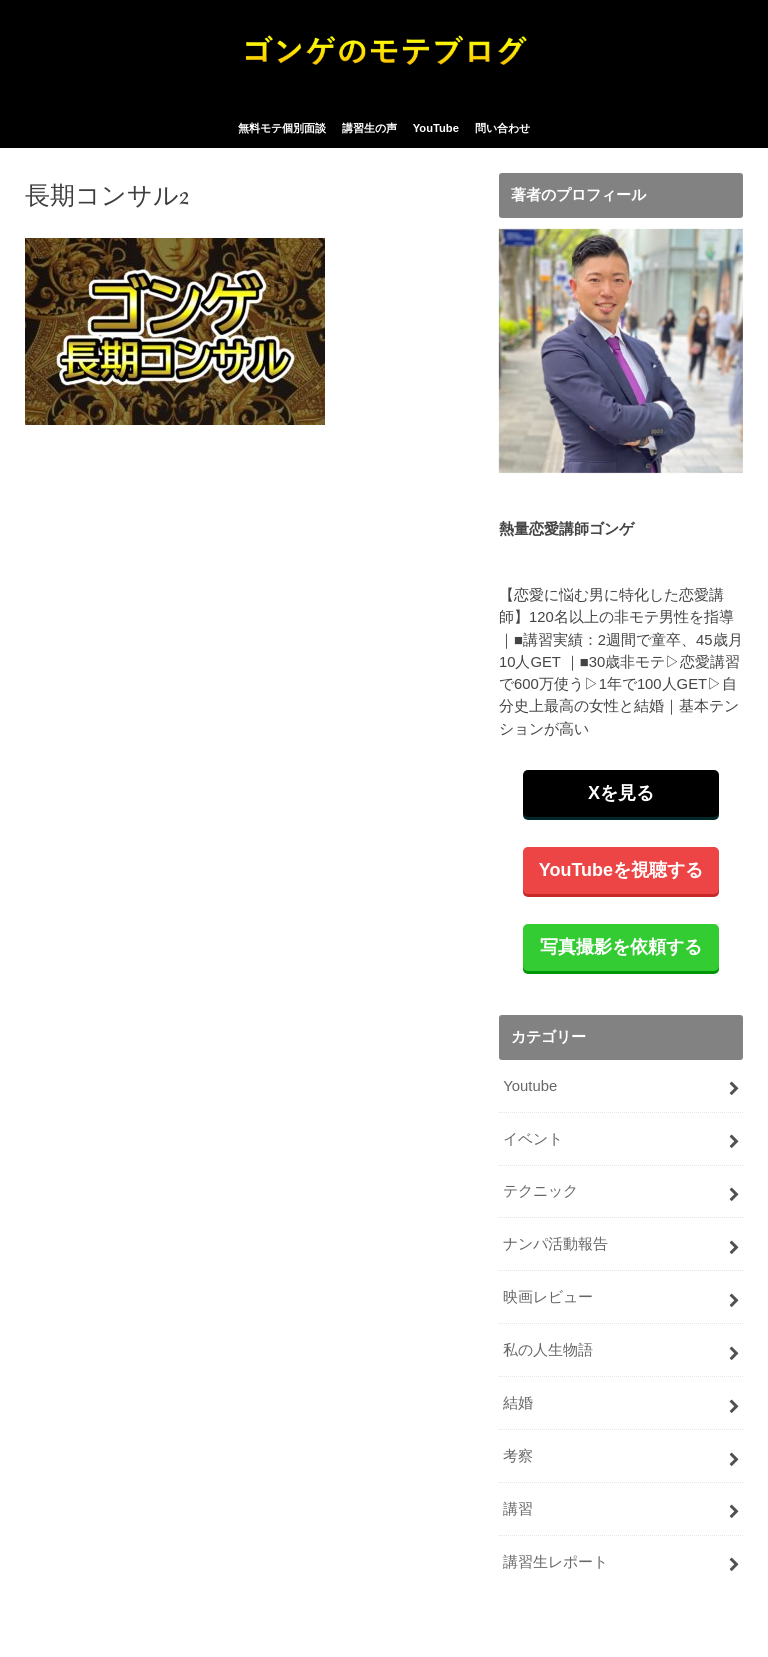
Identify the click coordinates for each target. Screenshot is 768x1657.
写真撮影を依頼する (621, 947)
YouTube (436, 128)
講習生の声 (369, 128)
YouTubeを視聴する (621, 870)
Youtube (530, 1086)
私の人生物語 (548, 1350)
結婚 (518, 1403)
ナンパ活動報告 (555, 1244)
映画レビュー (548, 1297)
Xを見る (621, 793)
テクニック (540, 1191)
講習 (518, 1509)
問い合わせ (502, 128)
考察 (518, 1456)
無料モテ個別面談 (282, 128)
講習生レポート (555, 1562)
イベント (533, 1139)
